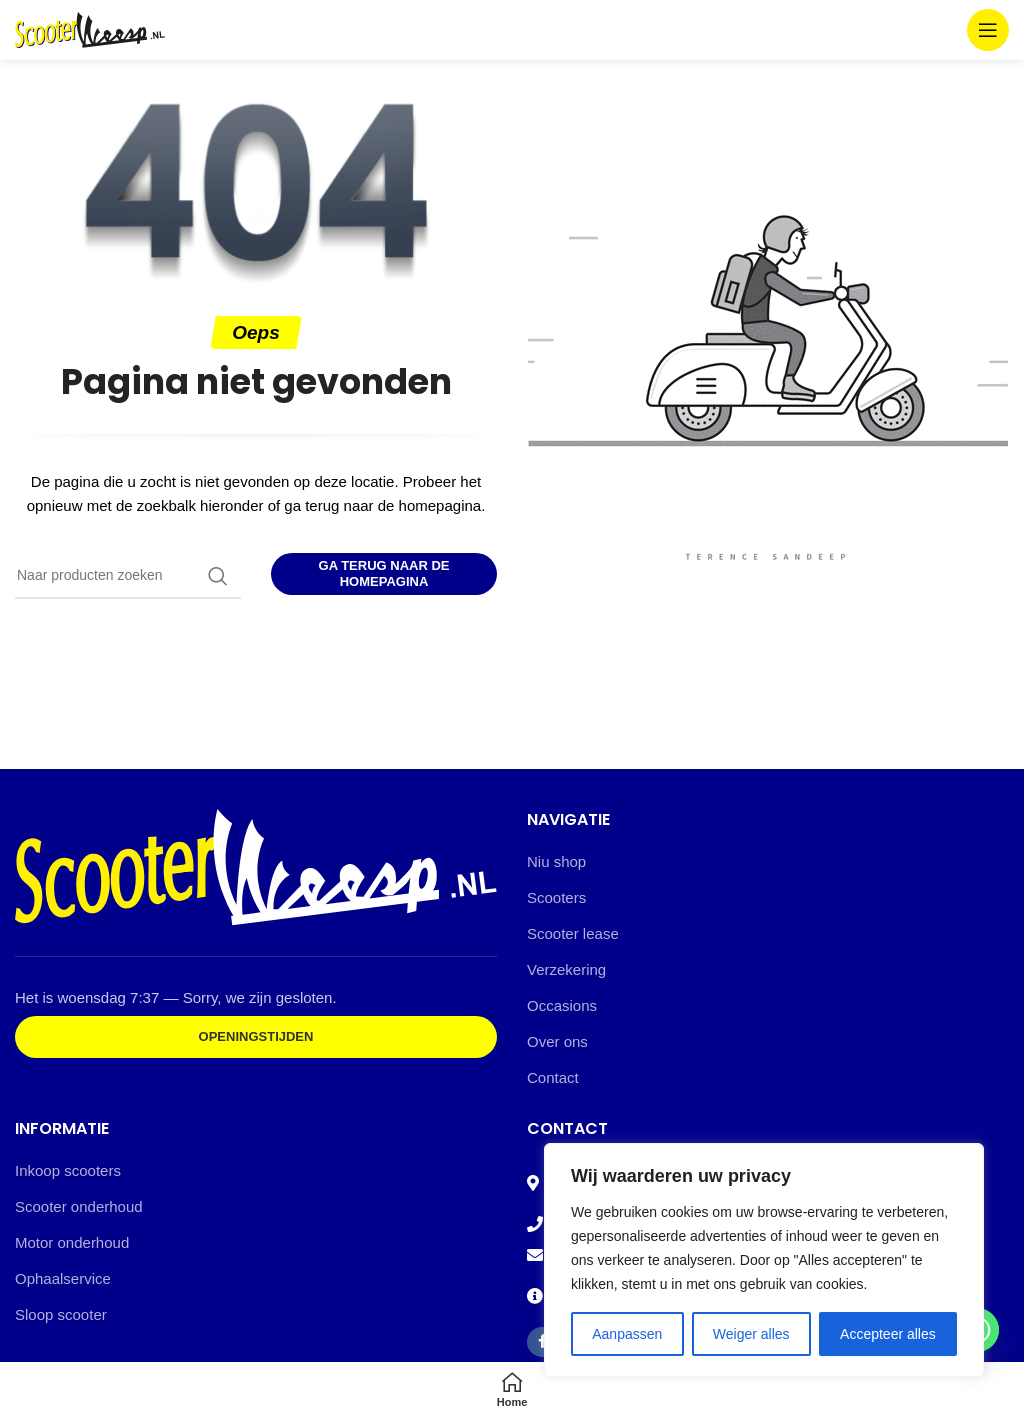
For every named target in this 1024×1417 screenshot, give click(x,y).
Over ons (557, 1041)
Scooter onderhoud (79, 1206)
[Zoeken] (128, 576)
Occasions (562, 1005)
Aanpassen (627, 1334)
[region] (764, 1260)
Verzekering (566, 969)
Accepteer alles (888, 1334)
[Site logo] (90, 28)
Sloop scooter (61, 1314)
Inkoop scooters (68, 1170)
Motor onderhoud (72, 1242)
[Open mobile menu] (988, 30)
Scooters (556, 897)
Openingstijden (256, 1036)
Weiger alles (751, 1334)
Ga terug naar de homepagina (384, 573)
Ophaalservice (63, 1278)
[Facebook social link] (542, 1342)
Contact (553, 1077)
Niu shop (556, 861)
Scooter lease (573, 933)
